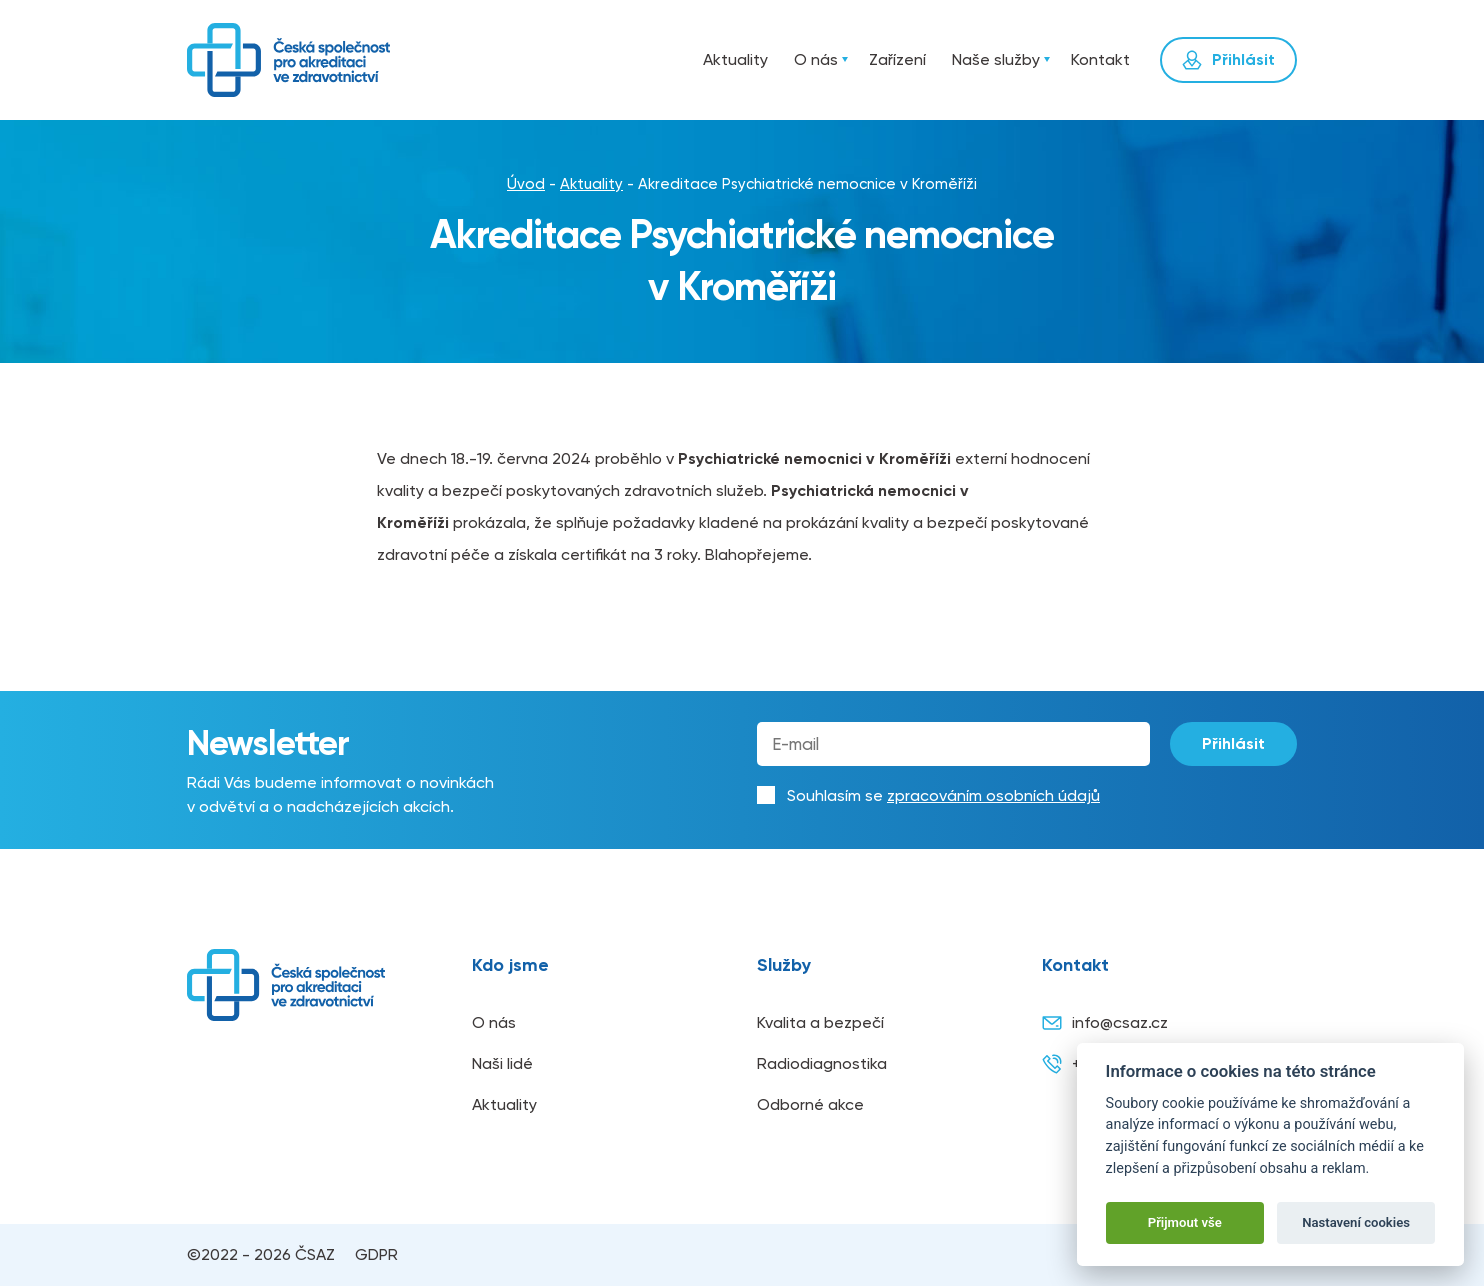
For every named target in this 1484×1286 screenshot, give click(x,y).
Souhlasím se (943, 795)
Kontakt (1100, 59)
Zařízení (897, 59)
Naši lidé (502, 1063)
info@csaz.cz (1105, 1023)
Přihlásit (1233, 743)
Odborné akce (810, 1104)
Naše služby (996, 59)
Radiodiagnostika (822, 1063)
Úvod (667, 60)
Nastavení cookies (1356, 1222)
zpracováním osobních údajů (993, 795)
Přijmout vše (1185, 1222)
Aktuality (735, 59)
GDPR (376, 1254)
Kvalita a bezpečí (820, 1022)
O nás (816, 59)
